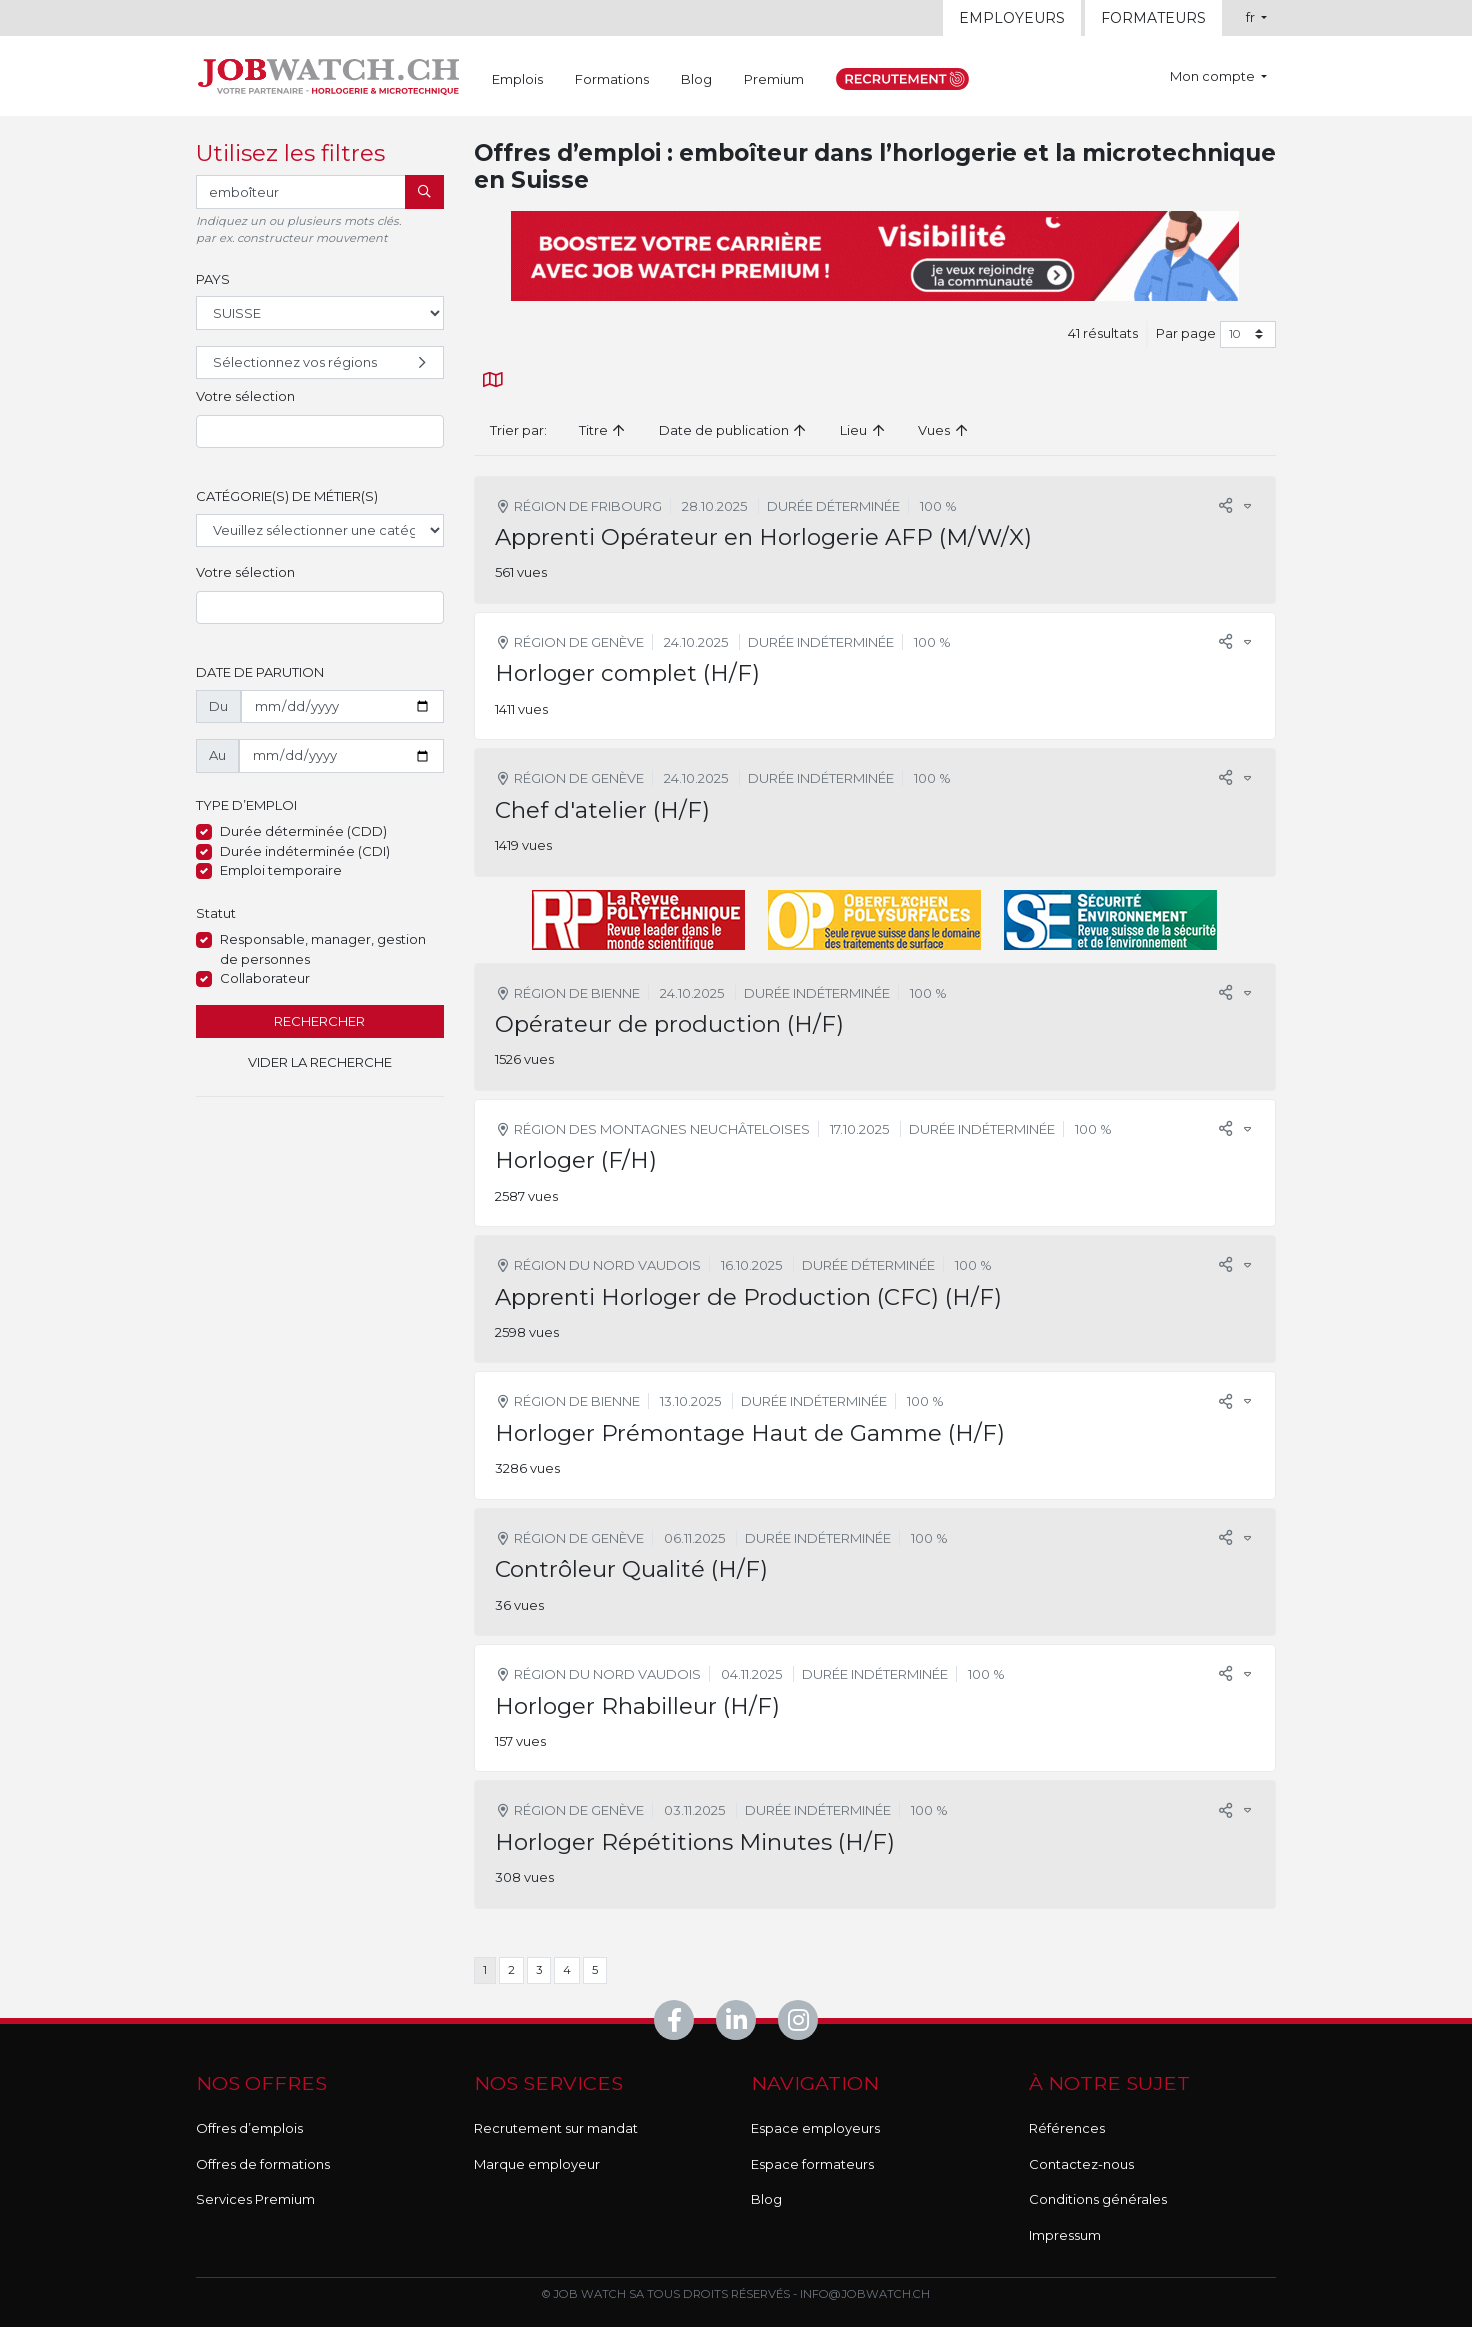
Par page (1186, 333)
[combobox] (320, 432)
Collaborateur (265, 978)
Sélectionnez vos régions (322, 363)
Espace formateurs (812, 2164)
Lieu (863, 430)
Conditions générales (1098, 2199)
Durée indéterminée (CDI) (305, 851)
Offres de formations (263, 2164)
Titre (603, 430)
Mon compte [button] (1214, 76)
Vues (943, 430)
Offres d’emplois (249, 2128)
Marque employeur (537, 2164)
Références (1067, 2128)
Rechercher (319, 1021)
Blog (696, 79)
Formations (612, 79)
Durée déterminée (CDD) (303, 831)
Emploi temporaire (281, 870)
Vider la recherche (320, 1062)
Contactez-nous (1081, 2164)
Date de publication (733, 430)
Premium (774, 79)
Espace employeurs (815, 2128)
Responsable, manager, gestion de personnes (323, 949)
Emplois (517, 79)
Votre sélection (245, 396)
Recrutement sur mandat (556, 2128)
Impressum (1065, 2235)
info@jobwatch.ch (865, 2294)
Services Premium (255, 2199)
